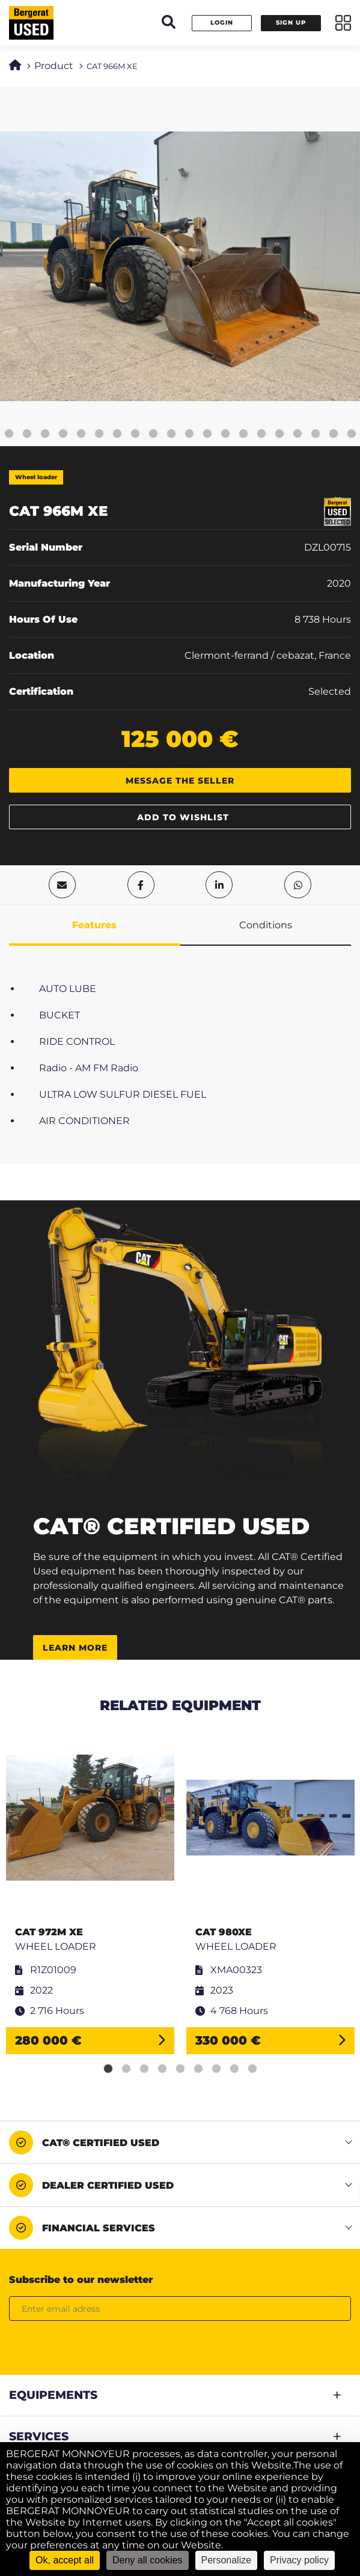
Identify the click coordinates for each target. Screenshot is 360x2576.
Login (221, 22)
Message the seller (180, 780)
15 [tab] (189, 434)
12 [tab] (135, 434)
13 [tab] (153, 434)
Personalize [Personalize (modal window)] (226, 2560)
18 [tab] (243, 434)
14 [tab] (171, 434)
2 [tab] (126, 2069)
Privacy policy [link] (299, 2560)
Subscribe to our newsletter (81, 2279)
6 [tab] (27, 434)
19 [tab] (261, 434)
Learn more (75, 1647)
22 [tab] (316, 434)
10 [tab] (99, 434)
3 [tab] (144, 2069)
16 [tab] (207, 434)
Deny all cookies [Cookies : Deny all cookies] (147, 2560)
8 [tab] (63, 434)
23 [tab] (334, 434)
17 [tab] (225, 434)
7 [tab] (45, 434)
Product (53, 65)
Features (94, 925)
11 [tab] (117, 434)
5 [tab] (9, 434)
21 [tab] (297, 434)
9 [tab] (81, 434)
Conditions (265, 925)
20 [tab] (279, 434)
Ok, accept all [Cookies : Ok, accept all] (64, 2560)
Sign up (291, 22)
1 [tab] (108, 2069)
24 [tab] (352, 434)
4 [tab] (162, 2069)
